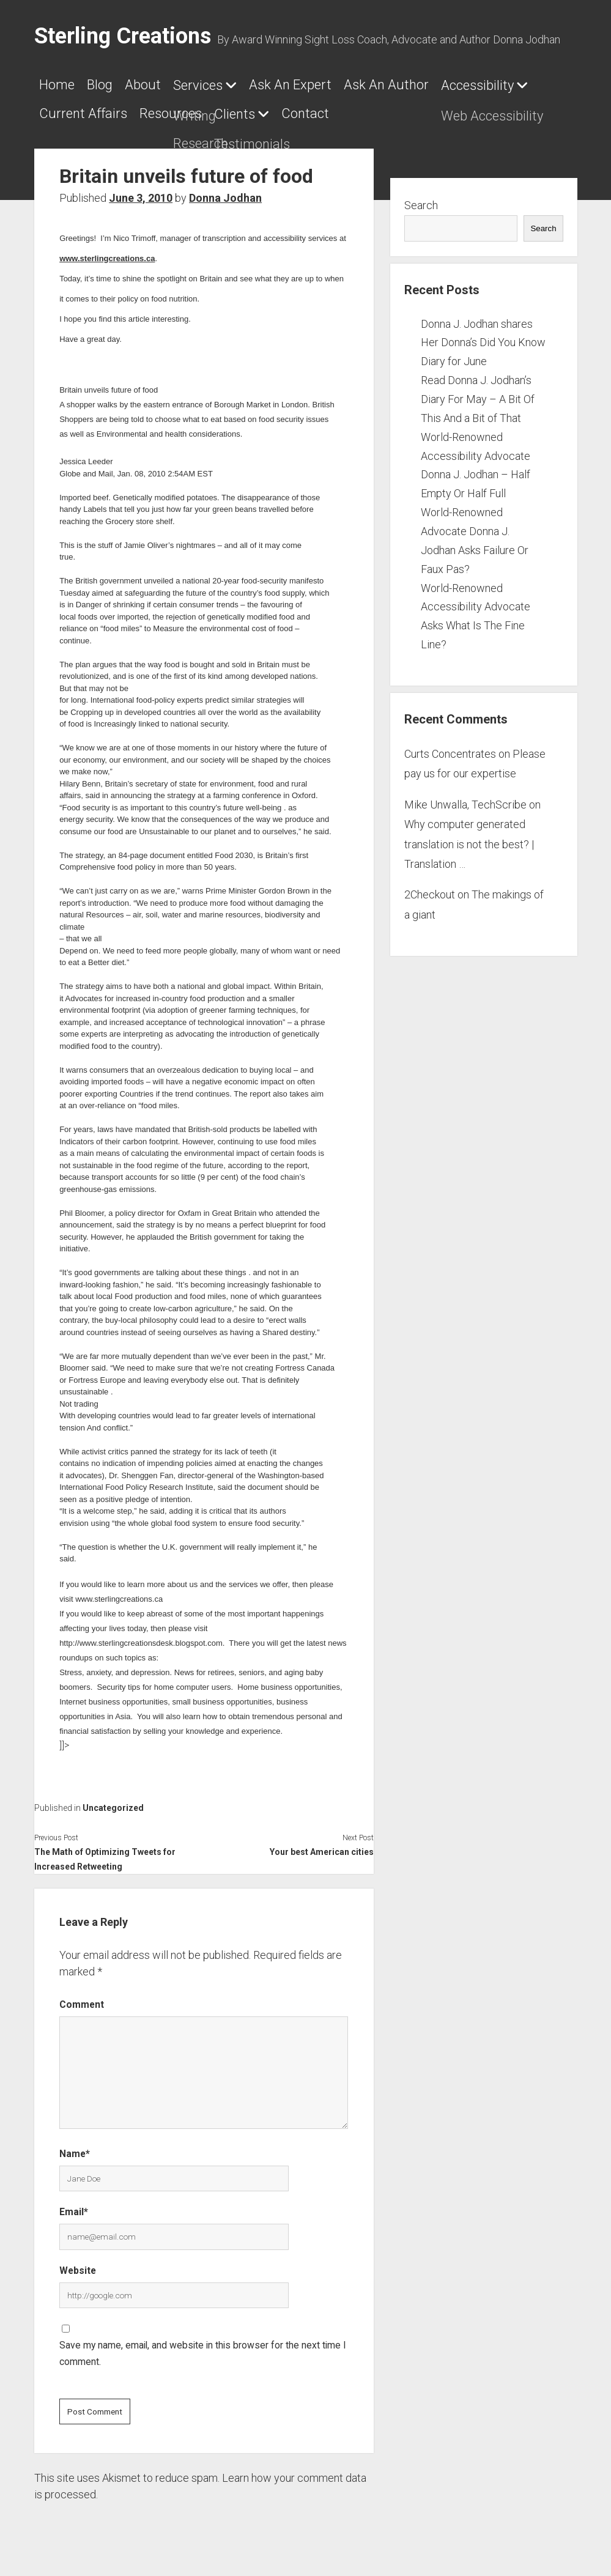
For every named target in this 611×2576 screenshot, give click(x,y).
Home (57, 84)
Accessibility (514, 85)
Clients (246, 110)
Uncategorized (113, 1800)
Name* (74, 2146)
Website (77, 2263)
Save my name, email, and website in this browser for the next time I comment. (202, 2346)
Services (216, 85)
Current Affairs (83, 109)
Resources (177, 109)
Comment (81, 1997)
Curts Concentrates (450, 746)
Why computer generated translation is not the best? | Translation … (469, 836)
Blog (106, 84)
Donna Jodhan (225, 190)
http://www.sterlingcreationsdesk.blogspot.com (141, 1635)
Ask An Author (416, 84)
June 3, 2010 (140, 190)
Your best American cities (322, 1844)
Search (421, 197)
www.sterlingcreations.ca (107, 251)
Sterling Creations (122, 36)
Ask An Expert (314, 84)
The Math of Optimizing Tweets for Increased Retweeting (105, 1852)
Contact (323, 109)
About (155, 84)
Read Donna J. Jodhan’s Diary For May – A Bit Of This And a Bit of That (478, 391)
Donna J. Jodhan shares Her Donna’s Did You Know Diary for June (483, 335)
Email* (73, 2204)
